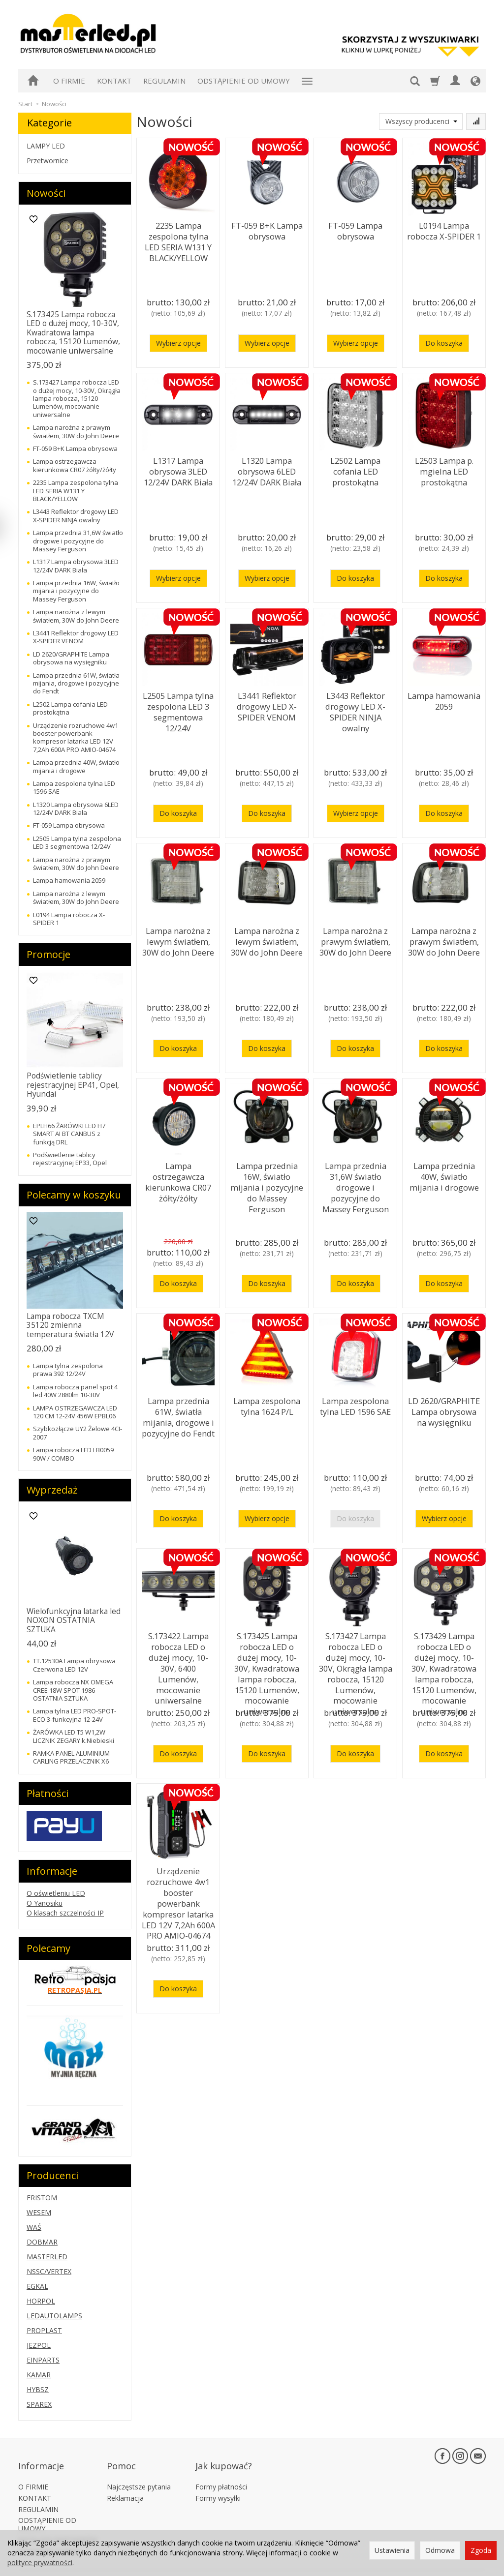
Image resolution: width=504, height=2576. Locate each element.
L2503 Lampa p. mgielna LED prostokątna (444, 468)
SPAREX (39, 2404)
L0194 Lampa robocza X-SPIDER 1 (444, 229)
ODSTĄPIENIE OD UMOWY (243, 81)
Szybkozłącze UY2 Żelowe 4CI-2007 (77, 1432)
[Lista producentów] (421, 121)
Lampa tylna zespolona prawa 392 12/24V (68, 1369)
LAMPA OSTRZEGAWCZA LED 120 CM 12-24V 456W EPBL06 (75, 1412)
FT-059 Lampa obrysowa (355, 229)
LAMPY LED (46, 145)
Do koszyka (444, 343)
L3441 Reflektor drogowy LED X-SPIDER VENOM (266, 703)
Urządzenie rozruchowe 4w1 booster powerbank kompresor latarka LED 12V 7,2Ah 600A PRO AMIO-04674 (178, 1892)
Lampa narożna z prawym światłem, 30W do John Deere (355, 939)
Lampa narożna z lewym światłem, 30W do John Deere (178, 939)
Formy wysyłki (218, 2484)
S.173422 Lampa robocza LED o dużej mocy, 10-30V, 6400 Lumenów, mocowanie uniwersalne (178, 1657)
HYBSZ (38, 2389)
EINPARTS (43, 2360)
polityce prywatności (39, 2562)
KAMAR (39, 2374)
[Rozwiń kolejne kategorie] (307, 80)
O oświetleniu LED (56, 1893)
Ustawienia (392, 2550)
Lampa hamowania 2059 (444, 699)
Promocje (48, 954)
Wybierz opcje (178, 343)
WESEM (39, 2212)
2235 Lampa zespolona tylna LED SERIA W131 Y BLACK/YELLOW (178, 238)
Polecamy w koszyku (74, 1194)
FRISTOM (42, 2197)
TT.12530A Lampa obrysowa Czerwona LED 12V (74, 1664)
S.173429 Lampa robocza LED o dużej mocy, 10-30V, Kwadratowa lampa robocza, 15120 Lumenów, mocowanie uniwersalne (444, 1667)
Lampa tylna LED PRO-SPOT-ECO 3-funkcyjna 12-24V (74, 1715)
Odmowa (440, 2550)
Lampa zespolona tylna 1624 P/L (267, 1404)
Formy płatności (221, 2473)
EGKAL (37, 2286)
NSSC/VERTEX (49, 2271)
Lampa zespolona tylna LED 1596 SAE (355, 1404)
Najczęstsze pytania (139, 2473)
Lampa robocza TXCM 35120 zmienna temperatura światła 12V (70, 1325)
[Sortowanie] (476, 121)
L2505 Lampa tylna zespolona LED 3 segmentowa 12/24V (178, 703)
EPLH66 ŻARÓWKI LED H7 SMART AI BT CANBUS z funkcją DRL (69, 1133)
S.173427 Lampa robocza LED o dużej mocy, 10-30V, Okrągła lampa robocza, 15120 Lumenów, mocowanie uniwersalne (355, 1667)
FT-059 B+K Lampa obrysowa (266, 229)
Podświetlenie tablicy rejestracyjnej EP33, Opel (70, 1158)
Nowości (46, 193)
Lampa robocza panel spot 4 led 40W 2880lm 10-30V (75, 1390)
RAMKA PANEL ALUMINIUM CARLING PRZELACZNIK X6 (71, 1757)
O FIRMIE (69, 81)
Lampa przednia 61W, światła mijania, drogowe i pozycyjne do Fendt (178, 1413)
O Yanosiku (45, 1903)
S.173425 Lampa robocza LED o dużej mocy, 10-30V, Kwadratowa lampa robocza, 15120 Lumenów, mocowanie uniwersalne (267, 1667)
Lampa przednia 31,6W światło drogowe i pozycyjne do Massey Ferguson (355, 1183)
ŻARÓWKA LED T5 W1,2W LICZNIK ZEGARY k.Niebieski (73, 1736)
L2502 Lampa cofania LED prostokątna (355, 468)
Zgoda (481, 2550)
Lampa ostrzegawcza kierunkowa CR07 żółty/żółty (178, 1178)
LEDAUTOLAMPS (54, 2315)
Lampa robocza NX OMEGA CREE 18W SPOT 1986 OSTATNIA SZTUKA (73, 1690)
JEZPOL (39, 2345)
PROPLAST (44, 2330)
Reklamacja (125, 2484)
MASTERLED (47, 2256)
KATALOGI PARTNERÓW (57, 2526)
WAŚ (34, 2227)
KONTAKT (114, 81)
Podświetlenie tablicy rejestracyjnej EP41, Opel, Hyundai (73, 1085)
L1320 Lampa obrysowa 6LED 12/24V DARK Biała (267, 468)
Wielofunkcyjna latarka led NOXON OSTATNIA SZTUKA (74, 1620)
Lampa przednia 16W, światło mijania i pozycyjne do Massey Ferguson (267, 1178)
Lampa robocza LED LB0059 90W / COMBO (73, 1453)
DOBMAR (42, 2242)
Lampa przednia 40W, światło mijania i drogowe (444, 1174)
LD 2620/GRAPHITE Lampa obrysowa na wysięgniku (444, 1409)
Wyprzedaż (52, 1490)
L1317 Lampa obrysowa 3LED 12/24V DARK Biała (178, 468)
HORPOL (41, 2301)
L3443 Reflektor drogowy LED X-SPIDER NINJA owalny (355, 708)
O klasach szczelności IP (65, 1912)
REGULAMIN (164, 81)
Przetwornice (47, 160)
